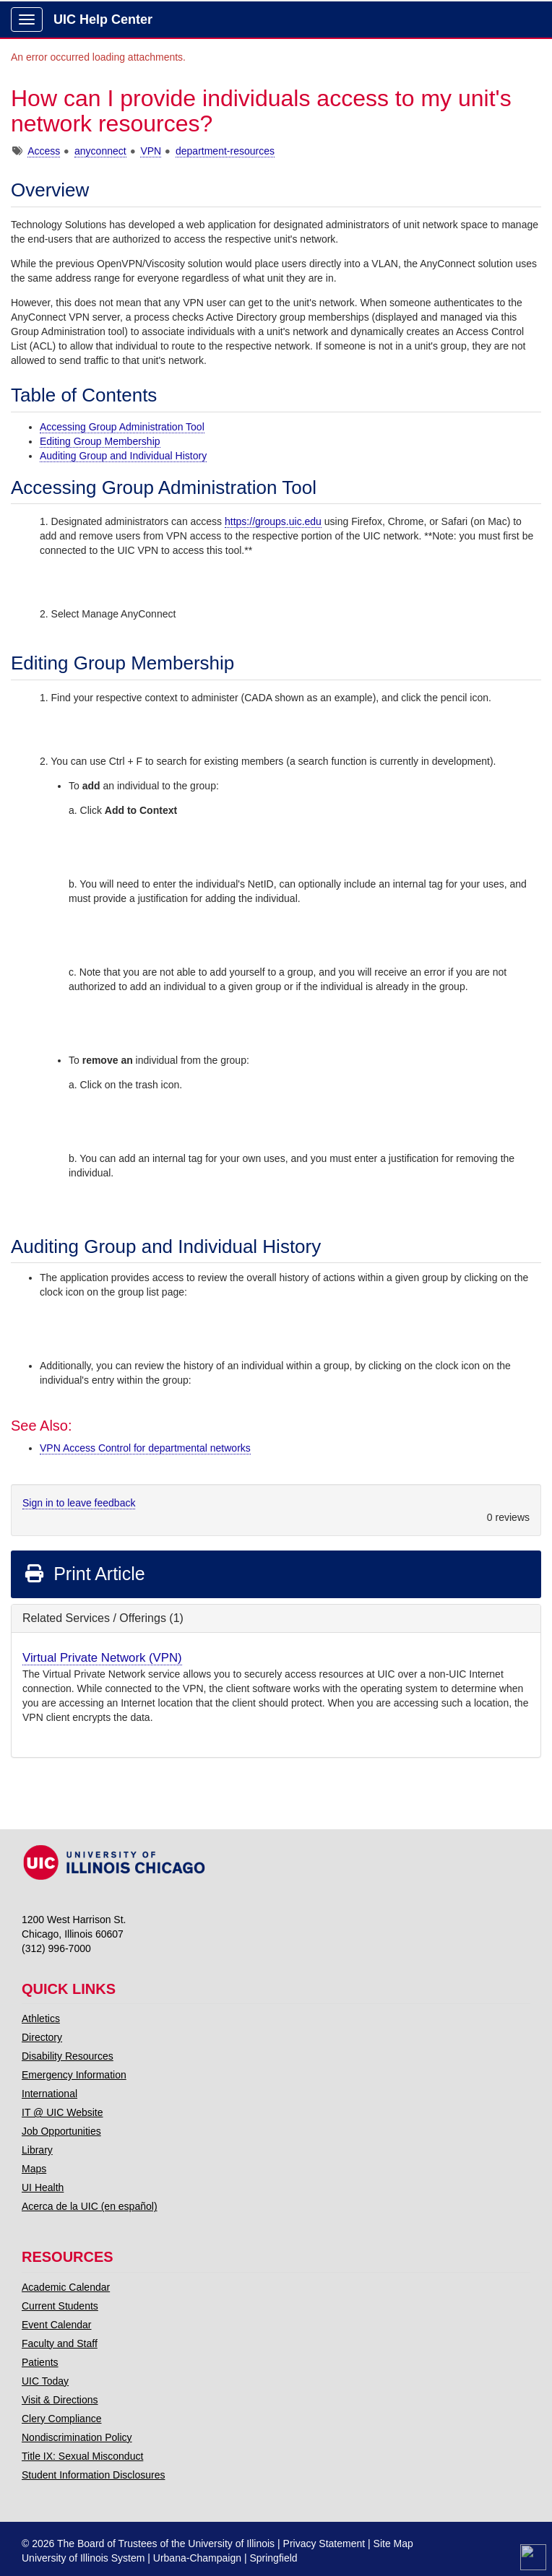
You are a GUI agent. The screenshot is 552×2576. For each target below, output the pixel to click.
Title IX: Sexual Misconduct (82, 2456)
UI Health (43, 2187)
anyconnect (100, 151)
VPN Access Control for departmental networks (145, 1448)
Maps (34, 2168)
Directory (42, 2037)
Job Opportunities (61, 2131)
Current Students (60, 2306)
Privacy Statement (324, 2543)
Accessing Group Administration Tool (122, 427)
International (49, 2093)
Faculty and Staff (60, 2343)
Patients (40, 2362)
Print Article (84, 1574)
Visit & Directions (60, 2400)
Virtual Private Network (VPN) (102, 1658)
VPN (150, 151)
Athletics (41, 2018)
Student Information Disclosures (93, 2475)
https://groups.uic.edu (273, 521)
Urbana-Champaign (197, 2558)
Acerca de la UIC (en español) (90, 2206)
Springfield (273, 2558)
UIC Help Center (102, 19)
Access (43, 151)
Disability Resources (67, 2056)
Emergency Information (74, 2075)
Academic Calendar (66, 2287)
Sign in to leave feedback (78, 1503)
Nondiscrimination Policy (77, 2437)
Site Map (393, 2543)
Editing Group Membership (100, 441)
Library (37, 2150)
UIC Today (45, 2381)
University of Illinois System (83, 2558)
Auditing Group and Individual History (123, 455)
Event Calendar (57, 2324)
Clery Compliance (61, 2418)
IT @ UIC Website (62, 2112)
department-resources (225, 151)
